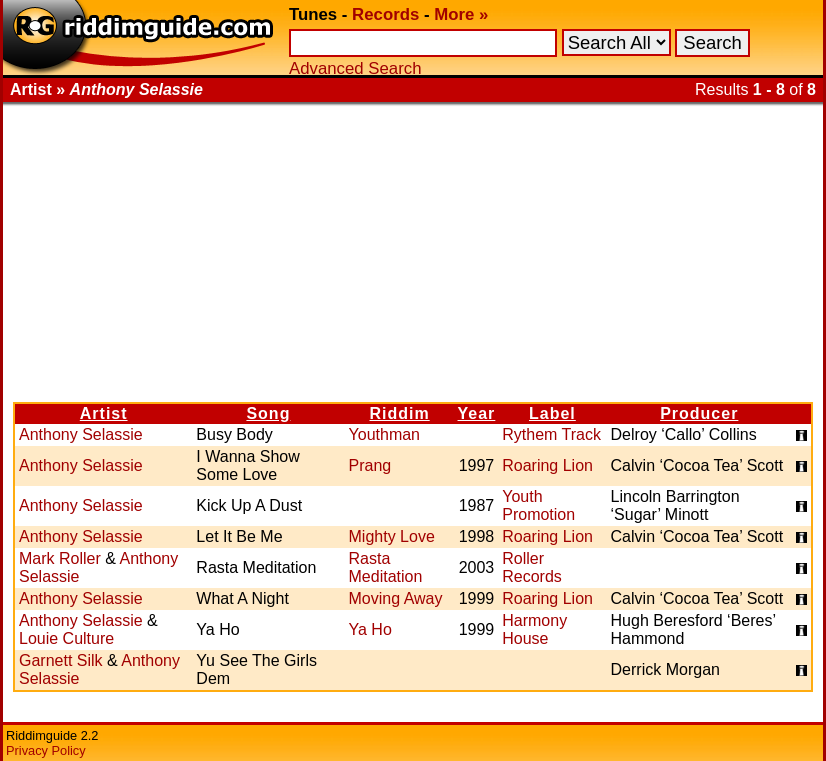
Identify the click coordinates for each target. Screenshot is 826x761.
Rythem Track (551, 434)
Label (552, 413)
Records (385, 14)
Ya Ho (370, 629)
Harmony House (534, 629)
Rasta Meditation (386, 567)
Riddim (399, 413)
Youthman (384, 434)
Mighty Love (392, 536)
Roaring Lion (547, 465)
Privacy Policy (46, 750)
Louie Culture (66, 638)
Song (268, 413)
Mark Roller (60, 558)
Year (477, 413)
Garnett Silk (61, 660)
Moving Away (396, 598)
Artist (104, 413)
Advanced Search (355, 68)
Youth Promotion (538, 505)
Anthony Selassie (81, 434)
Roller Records (532, 567)
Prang (370, 465)
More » (461, 14)
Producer (699, 413)
